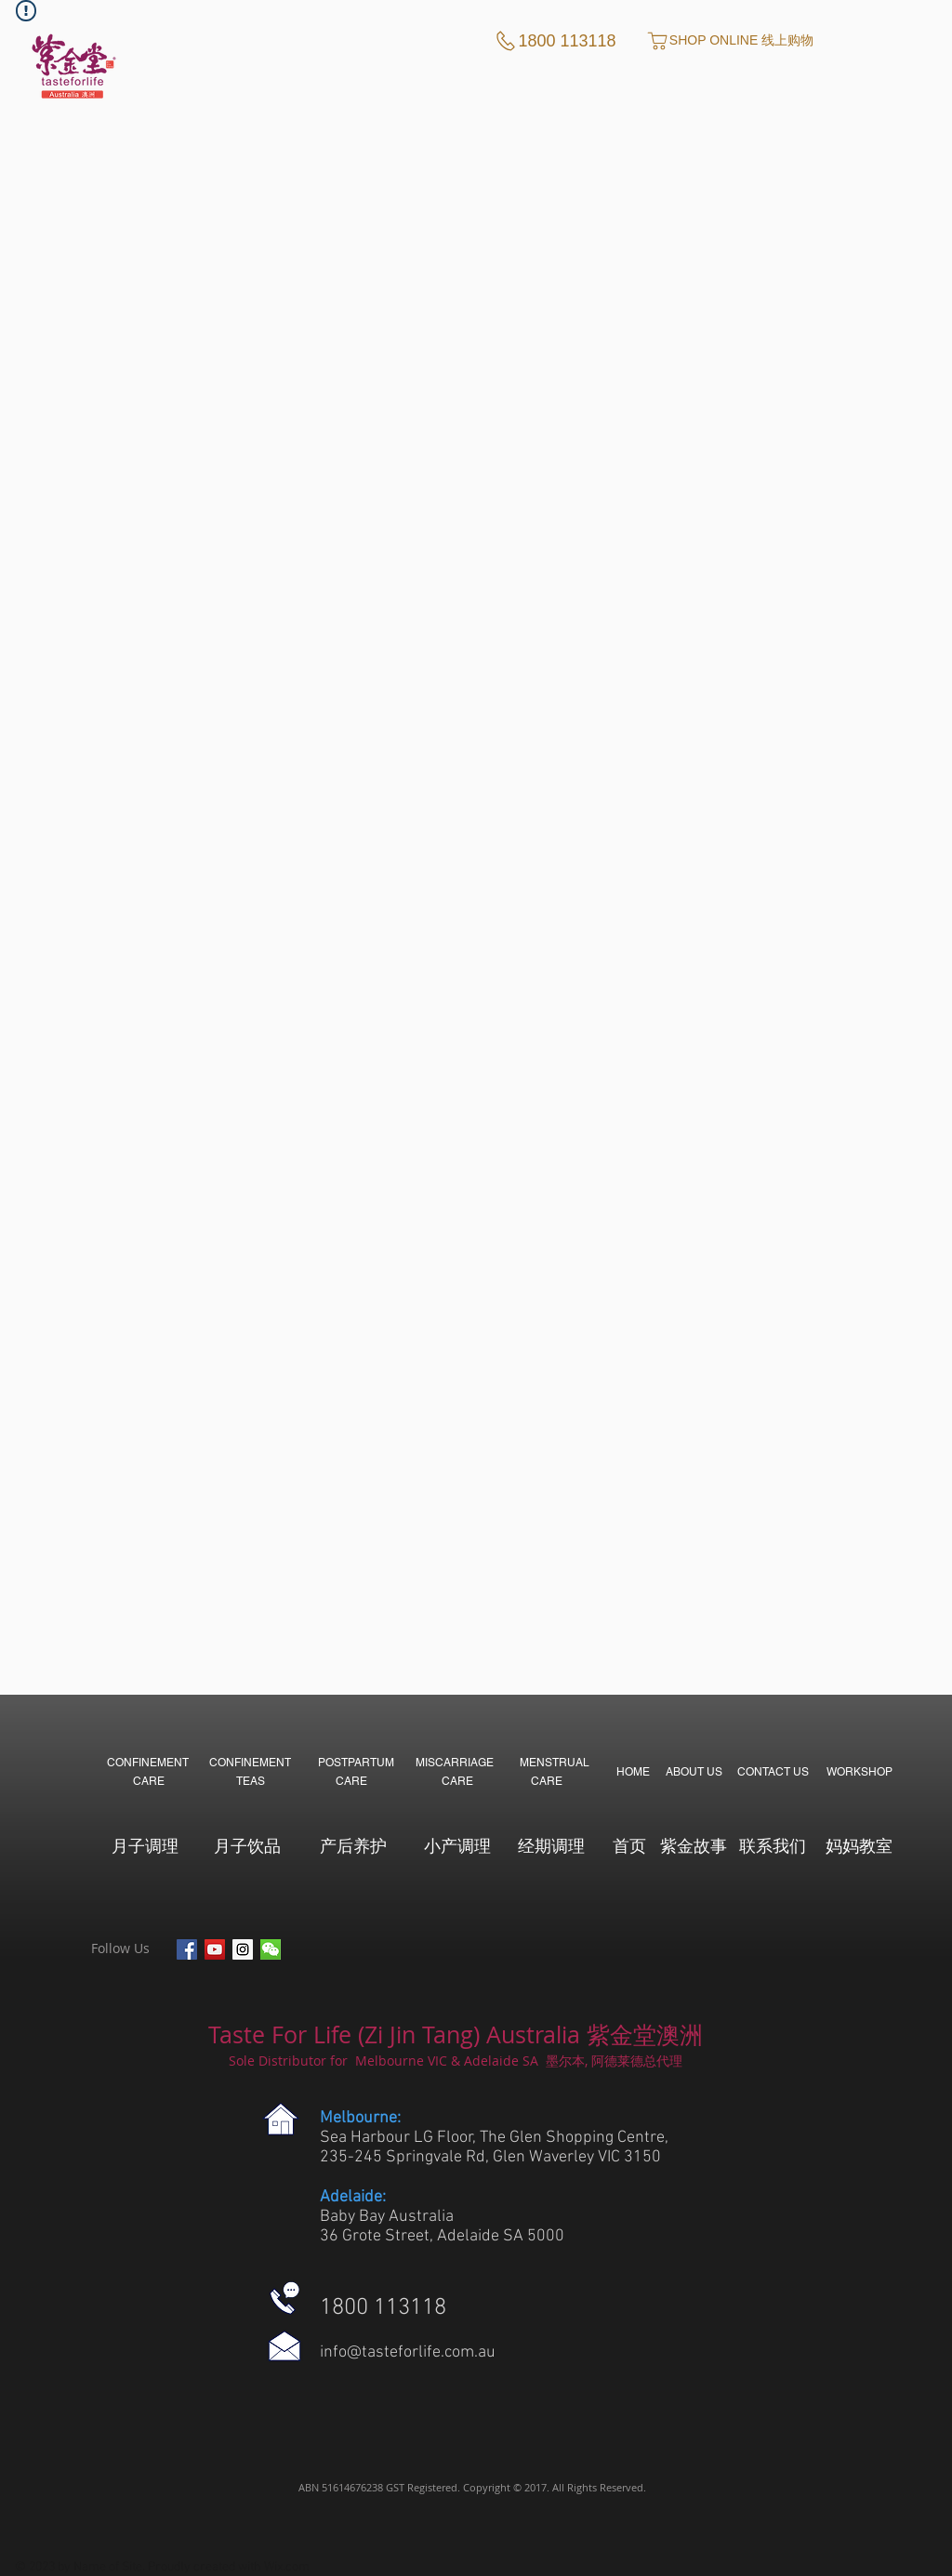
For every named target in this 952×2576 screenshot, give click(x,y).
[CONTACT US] (773, 1771)
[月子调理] (144, 1845)
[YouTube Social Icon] (215, 1949)
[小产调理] (457, 1845)
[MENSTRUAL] (554, 1762)
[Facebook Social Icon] (187, 1949)
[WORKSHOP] (859, 1771)
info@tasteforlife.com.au (408, 2352)
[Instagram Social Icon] (242, 1949)
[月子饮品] (247, 1845)
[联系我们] (772, 1845)
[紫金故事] (693, 1845)
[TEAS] (250, 1781)
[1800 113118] (555, 40)
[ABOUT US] (694, 1771)
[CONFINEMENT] (147, 1762)
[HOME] (632, 1771)
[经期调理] (551, 1845)
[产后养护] (353, 1845)
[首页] (629, 1845)
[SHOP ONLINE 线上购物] (729, 40)
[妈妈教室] (858, 1845)
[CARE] (148, 1781)
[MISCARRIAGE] (454, 1762)
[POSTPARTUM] (356, 1762)
